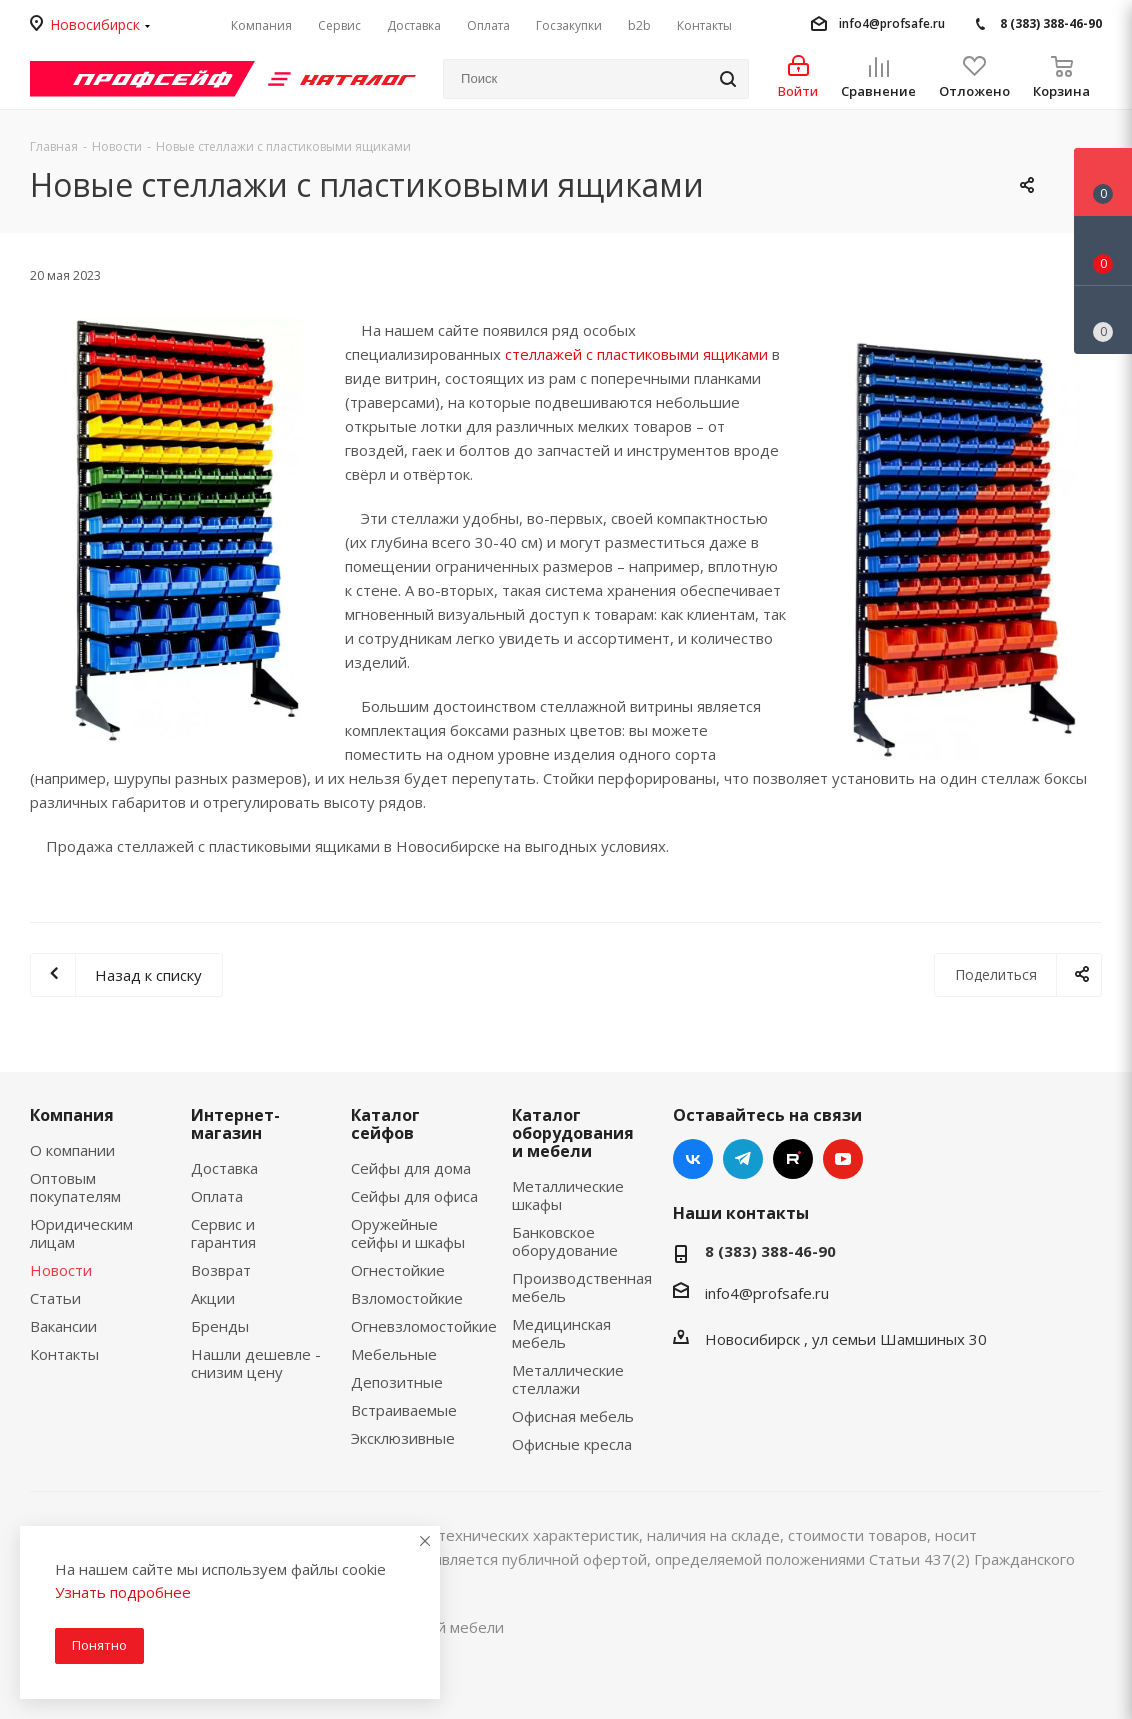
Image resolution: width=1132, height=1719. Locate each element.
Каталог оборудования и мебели (573, 1133)
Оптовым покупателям (75, 1187)
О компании (72, 1150)
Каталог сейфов (385, 1124)
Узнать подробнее (123, 1592)
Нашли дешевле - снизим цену (256, 1363)
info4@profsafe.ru (892, 23)
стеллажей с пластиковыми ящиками (636, 354)
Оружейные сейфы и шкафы (408, 1233)
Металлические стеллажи (568, 1379)
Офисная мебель (573, 1416)
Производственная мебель (582, 1287)
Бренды (220, 1326)
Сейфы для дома (411, 1168)
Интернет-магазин (235, 1124)
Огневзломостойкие (424, 1326)
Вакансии (63, 1326)
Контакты (64, 1354)
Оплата (217, 1196)
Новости (61, 1270)
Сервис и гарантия (223, 1233)
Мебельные (394, 1354)
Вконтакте (693, 1159)
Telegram (743, 1159)
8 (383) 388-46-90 (1051, 23)
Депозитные (397, 1382)
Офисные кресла (572, 1444)
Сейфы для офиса (414, 1196)
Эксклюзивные (403, 1438)
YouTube (843, 1159)
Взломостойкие (407, 1298)
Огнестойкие (398, 1270)
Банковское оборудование (565, 1241)
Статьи (55, 1298)
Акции (213, 1298)
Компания (72, 1115)
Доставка (224, 1168)
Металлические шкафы (568, 1195)
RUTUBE (793, 1159)
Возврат (221, 1270)
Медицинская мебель (561, 1333)
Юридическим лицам (81, 1233)
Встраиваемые (404, 1410)
